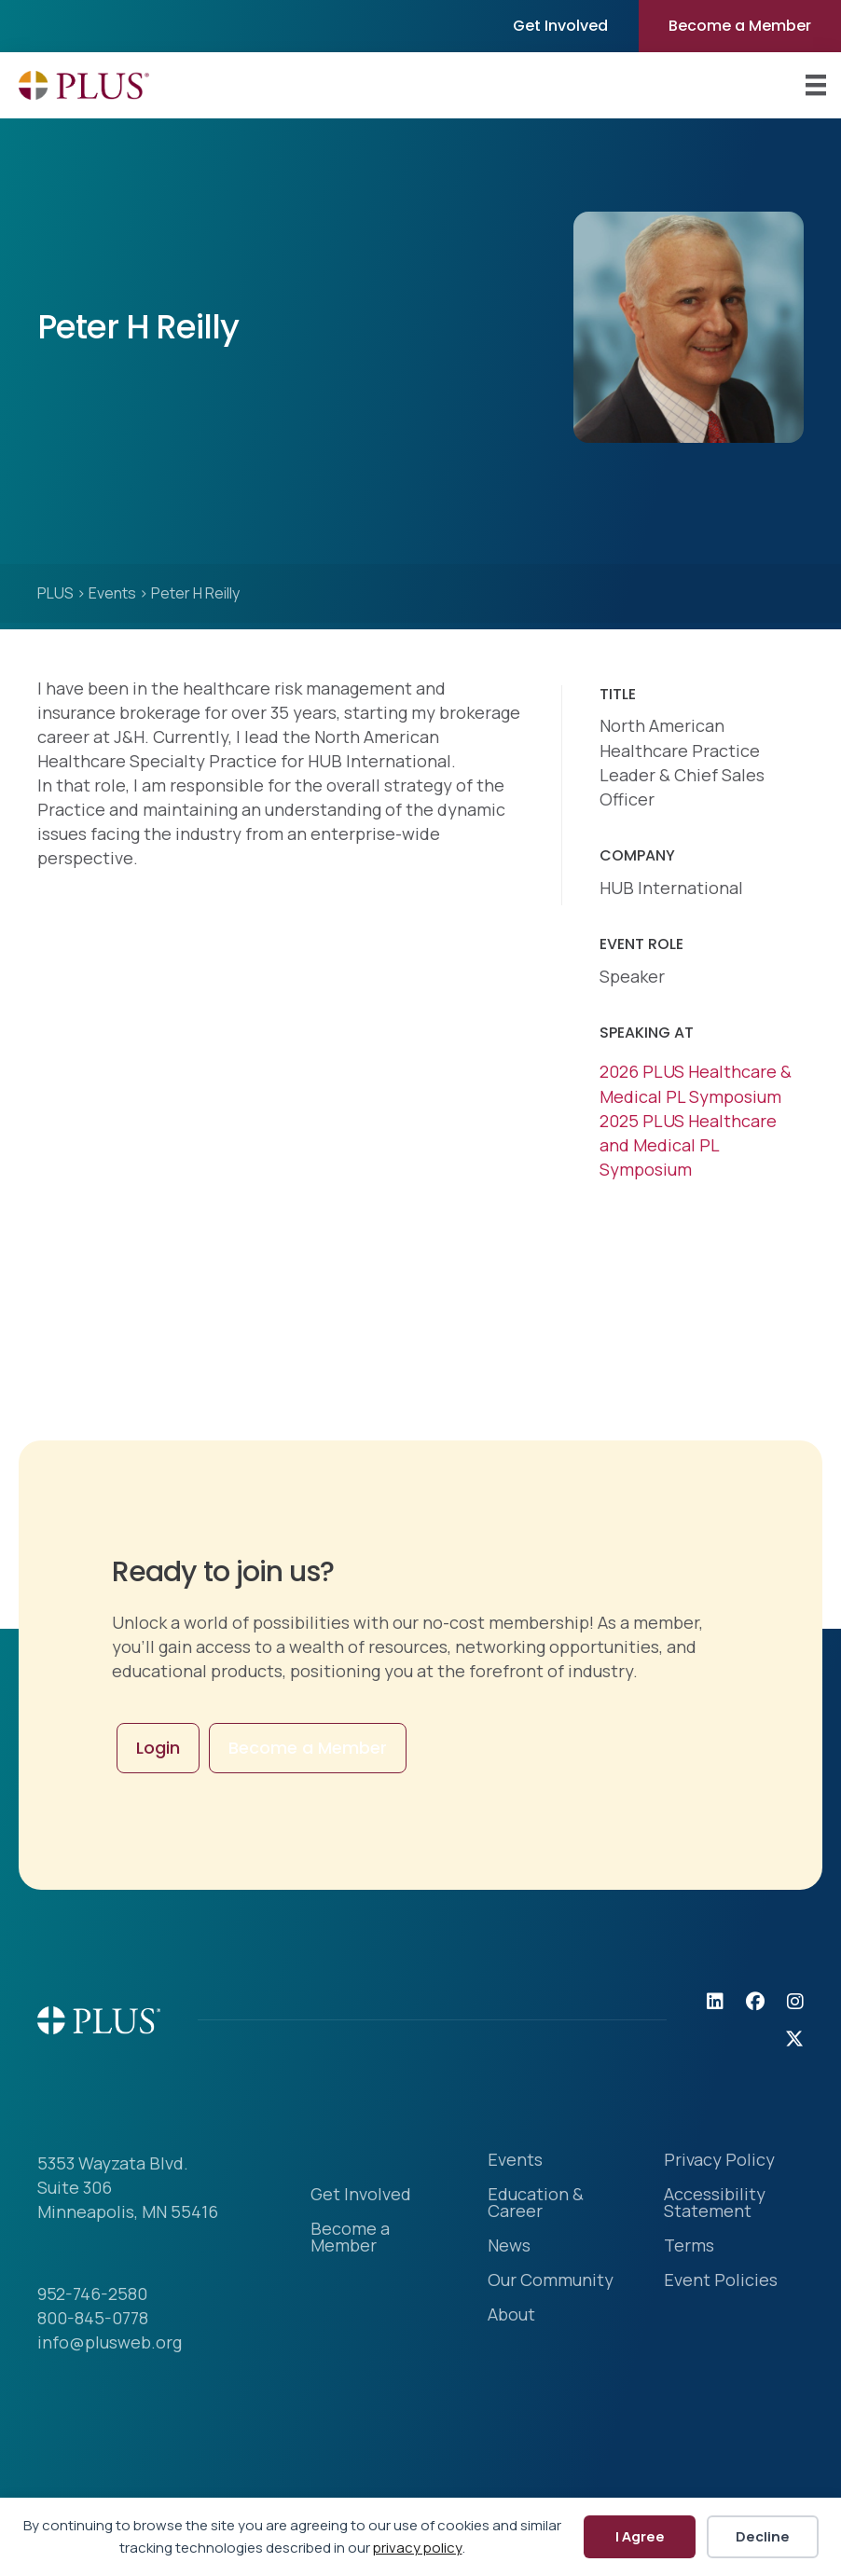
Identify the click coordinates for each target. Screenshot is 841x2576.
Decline (763, 2536)
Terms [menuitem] (689, 2246)
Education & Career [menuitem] (536, 2203)
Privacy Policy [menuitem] (719, 2160)
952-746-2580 (92, 2293)
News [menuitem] (509, 2246)
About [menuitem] (511, 2315)
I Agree (640, 2536)
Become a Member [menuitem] (740, 25)
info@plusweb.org (109, 2342)
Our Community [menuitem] (551, 2281)
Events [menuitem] (515, 2160)
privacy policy (417, 2547)
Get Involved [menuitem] (560, 25)
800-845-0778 (92, 2318)
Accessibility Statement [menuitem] (714, 2203)
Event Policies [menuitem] (721, 2281)
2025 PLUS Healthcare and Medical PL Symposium (688, 1144)
